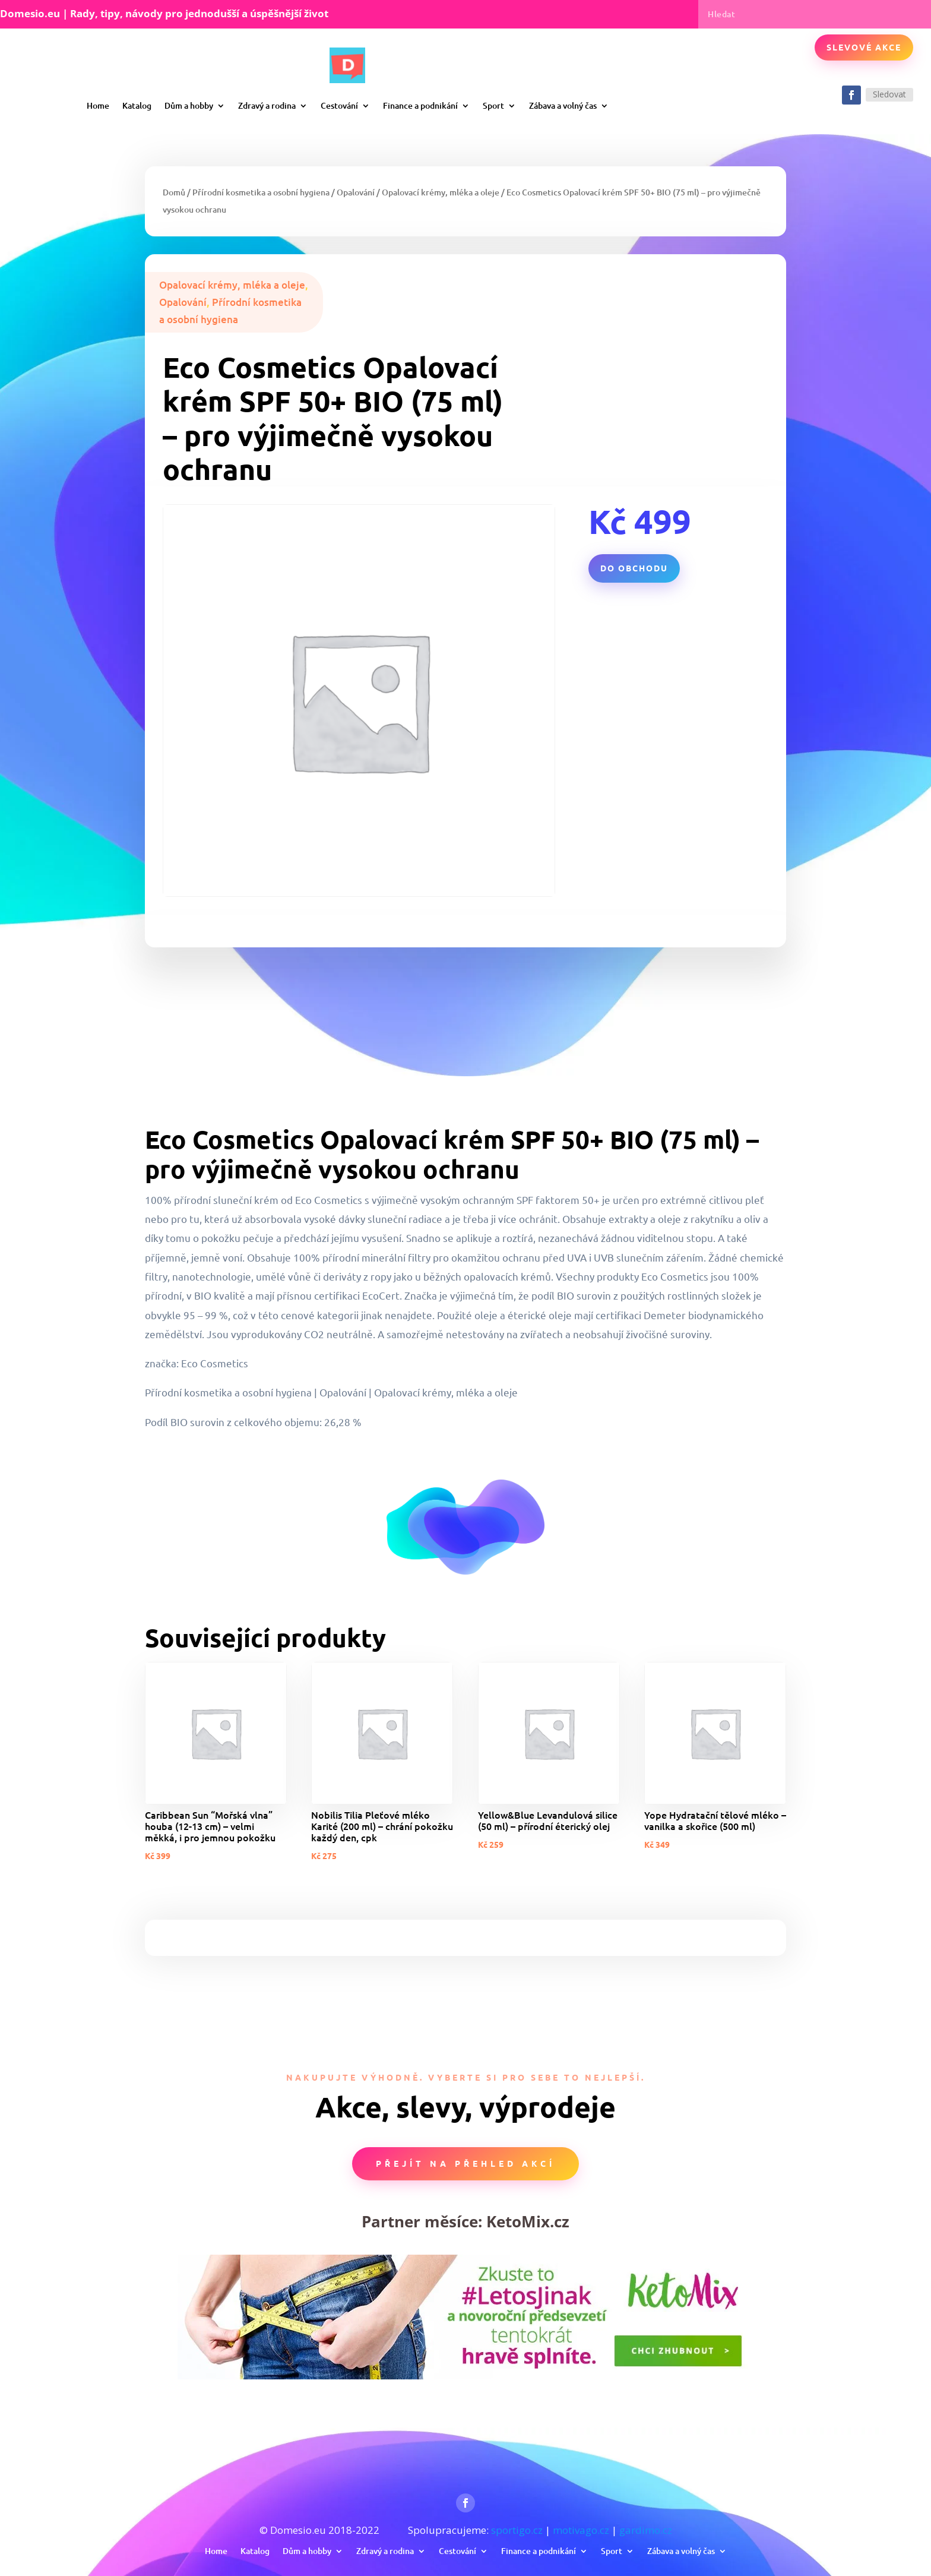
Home (98, 105)
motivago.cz (581, 2530)
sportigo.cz (517, 2530)
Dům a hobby (188, 105)
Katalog (136, 105)
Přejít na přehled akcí (465, 2163)
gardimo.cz (645, 2530)
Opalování (356, 192)
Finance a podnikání (420, 105)
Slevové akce (863, 47)
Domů (174, 192)
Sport (493, 105)
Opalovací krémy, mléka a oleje (440, 192)
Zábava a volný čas (563, 105)
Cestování (339, 105)
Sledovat (889, 94)
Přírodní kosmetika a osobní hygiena (261, 192)
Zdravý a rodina (267, 105)
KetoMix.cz (527, 2221)
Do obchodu (634, 567)
